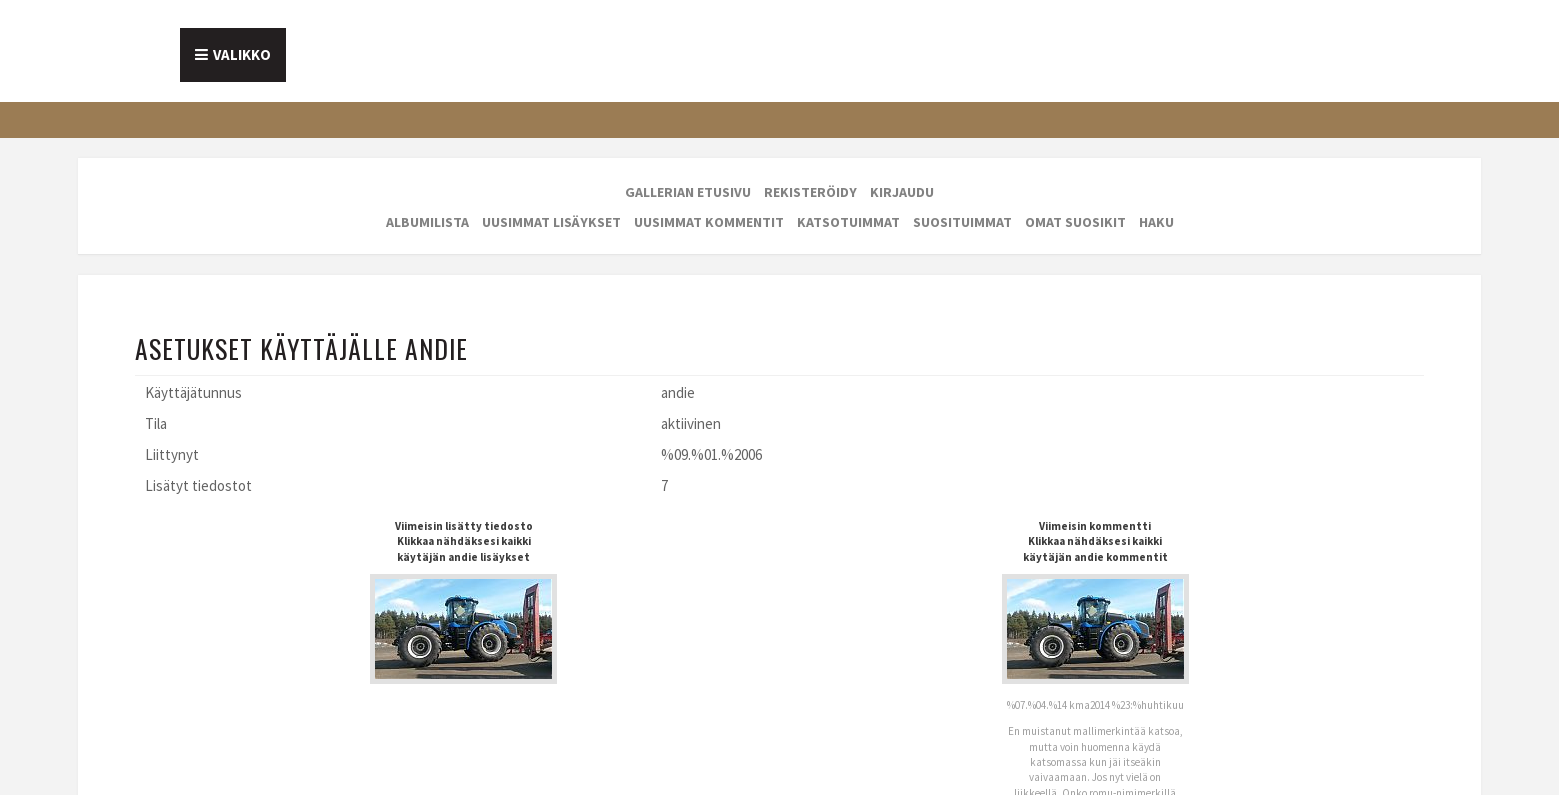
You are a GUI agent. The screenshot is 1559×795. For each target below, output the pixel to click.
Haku (1156, 222)
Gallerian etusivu (688, 192)
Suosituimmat (962, 222)
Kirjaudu (902, 192)
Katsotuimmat (848, 222)
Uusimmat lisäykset (551, 222)
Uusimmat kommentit (709, 222)
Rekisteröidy (810, 192)
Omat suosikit (1075, 222)
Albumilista (427, 222)
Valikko (242, 54)
